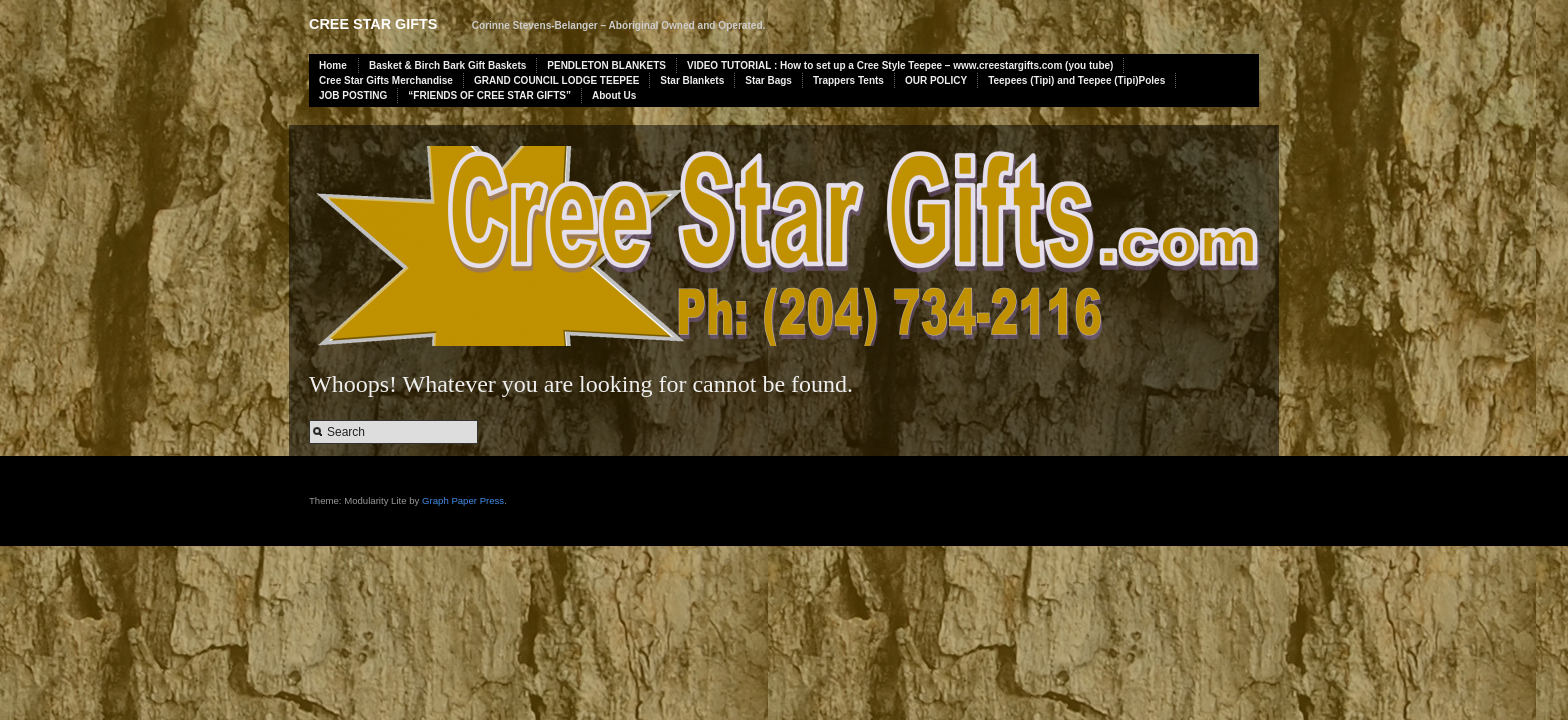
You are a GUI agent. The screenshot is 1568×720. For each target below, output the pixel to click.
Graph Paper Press (463, 500)
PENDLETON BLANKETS (606, 65)
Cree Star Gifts (373, 24)
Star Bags (768, 80)
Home (333, 65)
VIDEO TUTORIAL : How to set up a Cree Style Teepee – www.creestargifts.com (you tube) (900, 65)
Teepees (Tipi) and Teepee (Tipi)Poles (1076, 80)
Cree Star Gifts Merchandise (386, 80)
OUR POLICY (936, 80)
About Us (614, 95)
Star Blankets (692, 80)
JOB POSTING (353, 95)
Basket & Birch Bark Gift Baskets (447, 65)
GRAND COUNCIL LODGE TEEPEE (556, 80)
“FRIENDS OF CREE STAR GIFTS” (489, 95)
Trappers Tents (848, 80)
